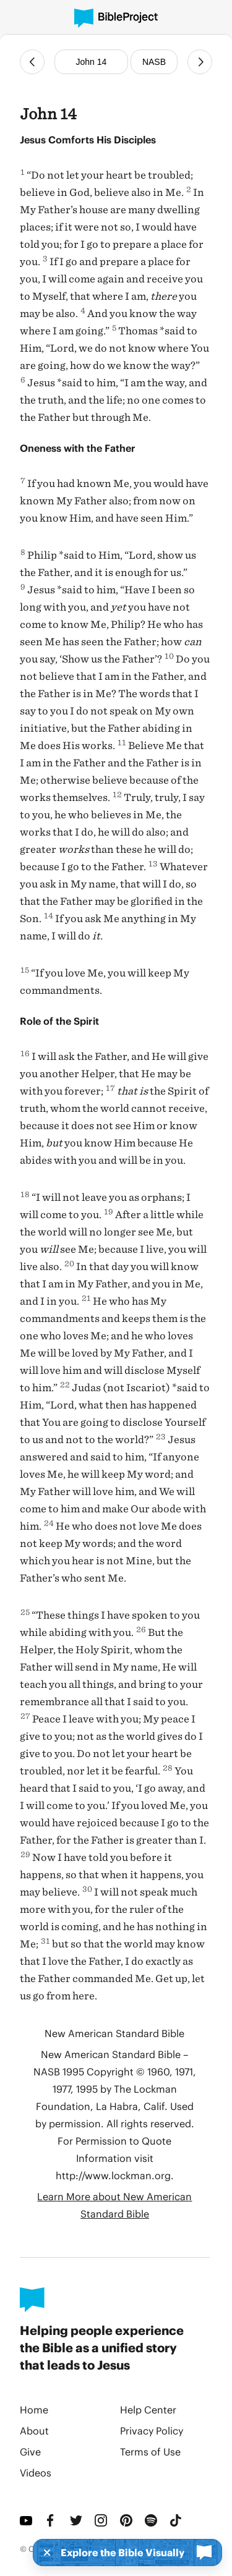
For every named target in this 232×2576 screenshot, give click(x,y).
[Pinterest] (127, 2520)
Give (30, 2451)
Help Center (148, 2409)
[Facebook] (52, 2520)
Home (34, 2409)
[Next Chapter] (199, 61)
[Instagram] (102, 2520)
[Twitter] (77, 2520)
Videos (35, 2472)
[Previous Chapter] (32, 61)
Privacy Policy (151, 2430)
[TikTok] (177, 2520)
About (34, 2430)
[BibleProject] (115, 18)
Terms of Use (150, 2451)
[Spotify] (152, 2520)
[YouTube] (27, 2520)
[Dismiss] (43, 2552)
